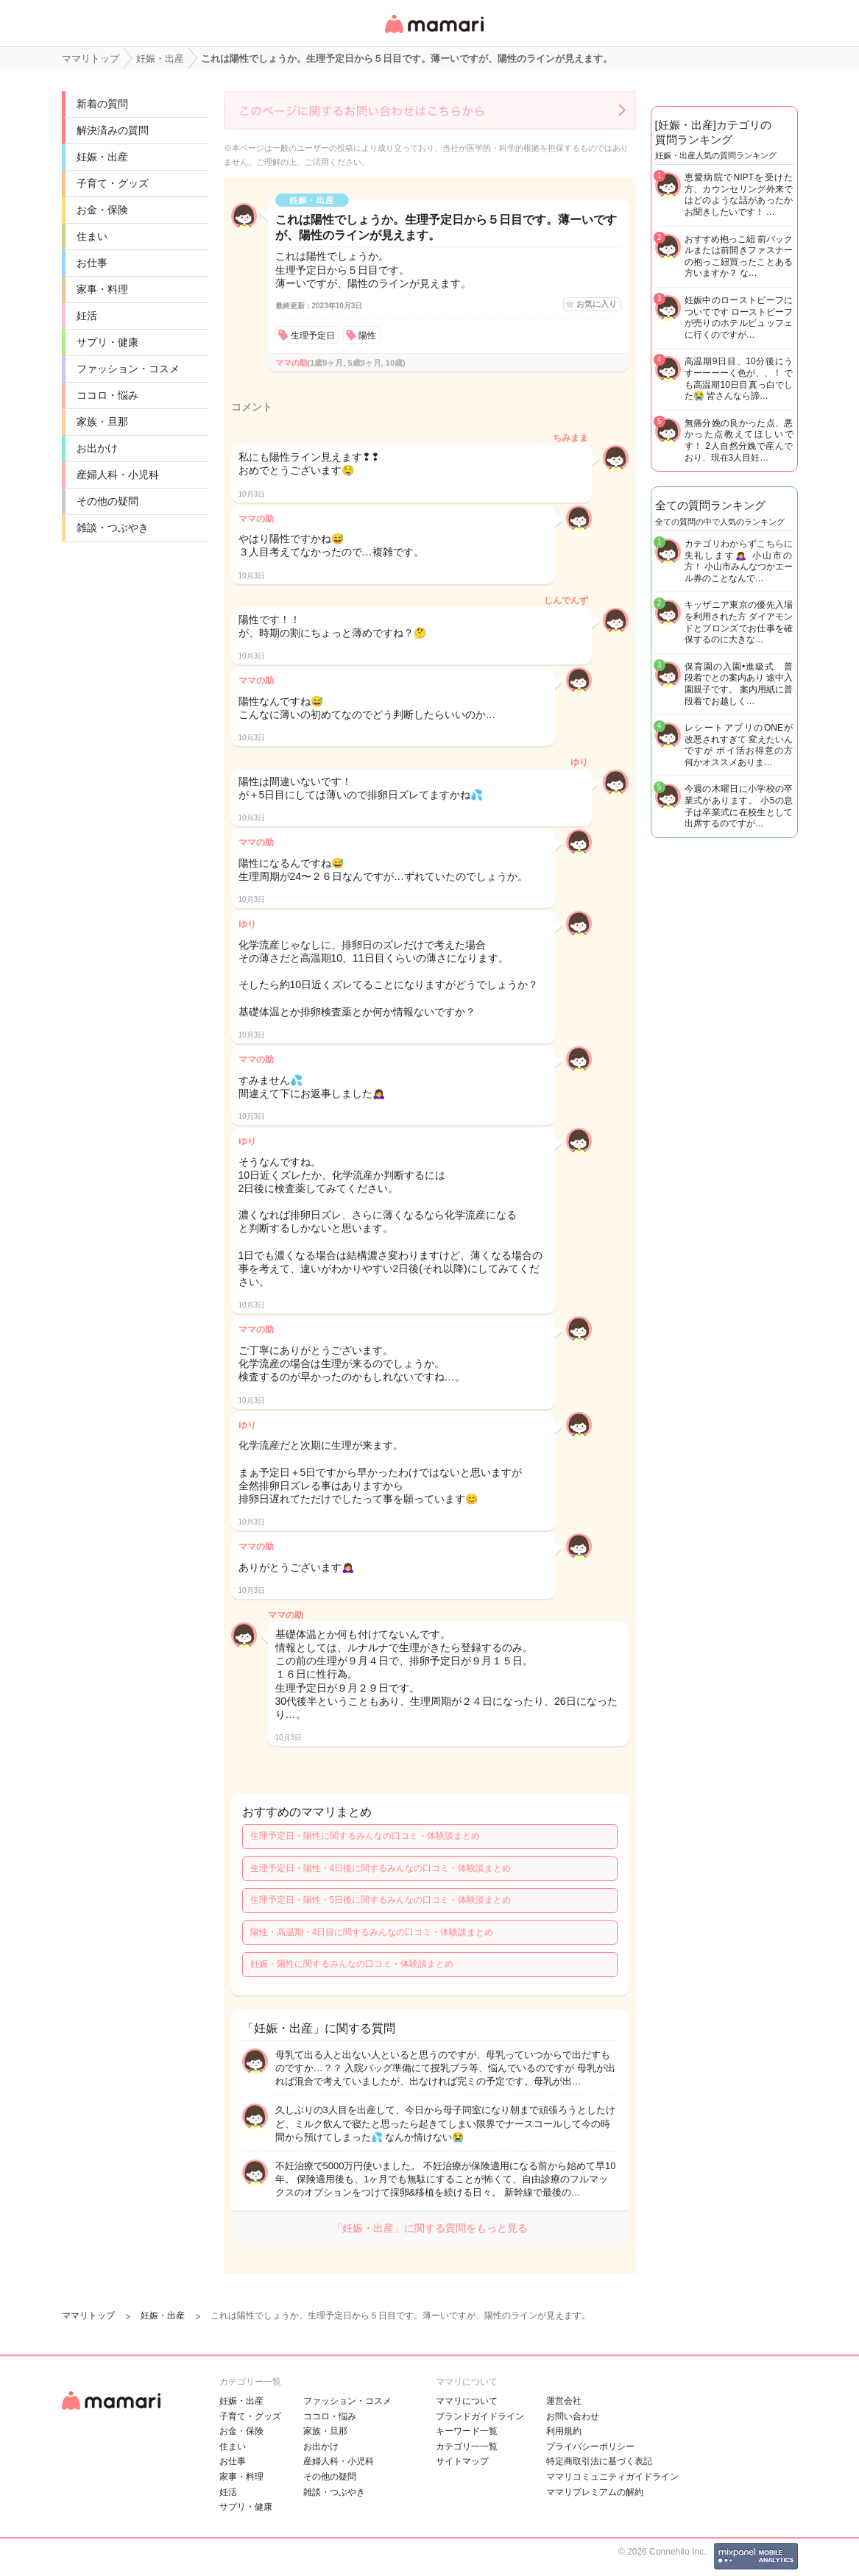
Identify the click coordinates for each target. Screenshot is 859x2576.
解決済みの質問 (113, 130)
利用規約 (563, 2431)
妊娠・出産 (102, 157)
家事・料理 (102, 289)
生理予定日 (313, 335)
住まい (92, 236)
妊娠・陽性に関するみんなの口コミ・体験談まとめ (351, 1964)
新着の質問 (102, 104)
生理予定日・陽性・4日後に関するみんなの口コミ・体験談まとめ (381, 1868)
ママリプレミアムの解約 (594, 2492)
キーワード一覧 (467, 2431)
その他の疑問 (107, 501)
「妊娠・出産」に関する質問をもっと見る (430, 2228)
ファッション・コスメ (128, 369)
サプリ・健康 (107, 342)
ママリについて (467, 2401)
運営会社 (563, 2401)
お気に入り (596, 303)
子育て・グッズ (113, 183)
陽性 (367, 335)
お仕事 (92, 263)
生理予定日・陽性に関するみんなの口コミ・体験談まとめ (365, 1836)
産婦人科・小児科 (118, 474)
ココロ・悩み (107, 395)
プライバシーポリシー (590, 2446)
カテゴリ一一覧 (467, 2446)
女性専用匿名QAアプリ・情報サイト (433, 34)
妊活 (87, 316)
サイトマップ (462, 2461)
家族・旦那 (102, 421)
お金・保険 (102, 210)
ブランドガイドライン (480, 2416)
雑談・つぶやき (113, 527)
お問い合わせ (572, 2416)
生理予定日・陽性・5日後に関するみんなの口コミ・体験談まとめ (381, 1900)
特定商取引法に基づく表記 (599, 2461)
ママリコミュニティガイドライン (612, 2477)
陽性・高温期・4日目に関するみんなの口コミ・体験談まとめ (372, 1932)
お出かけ (97, 448)
